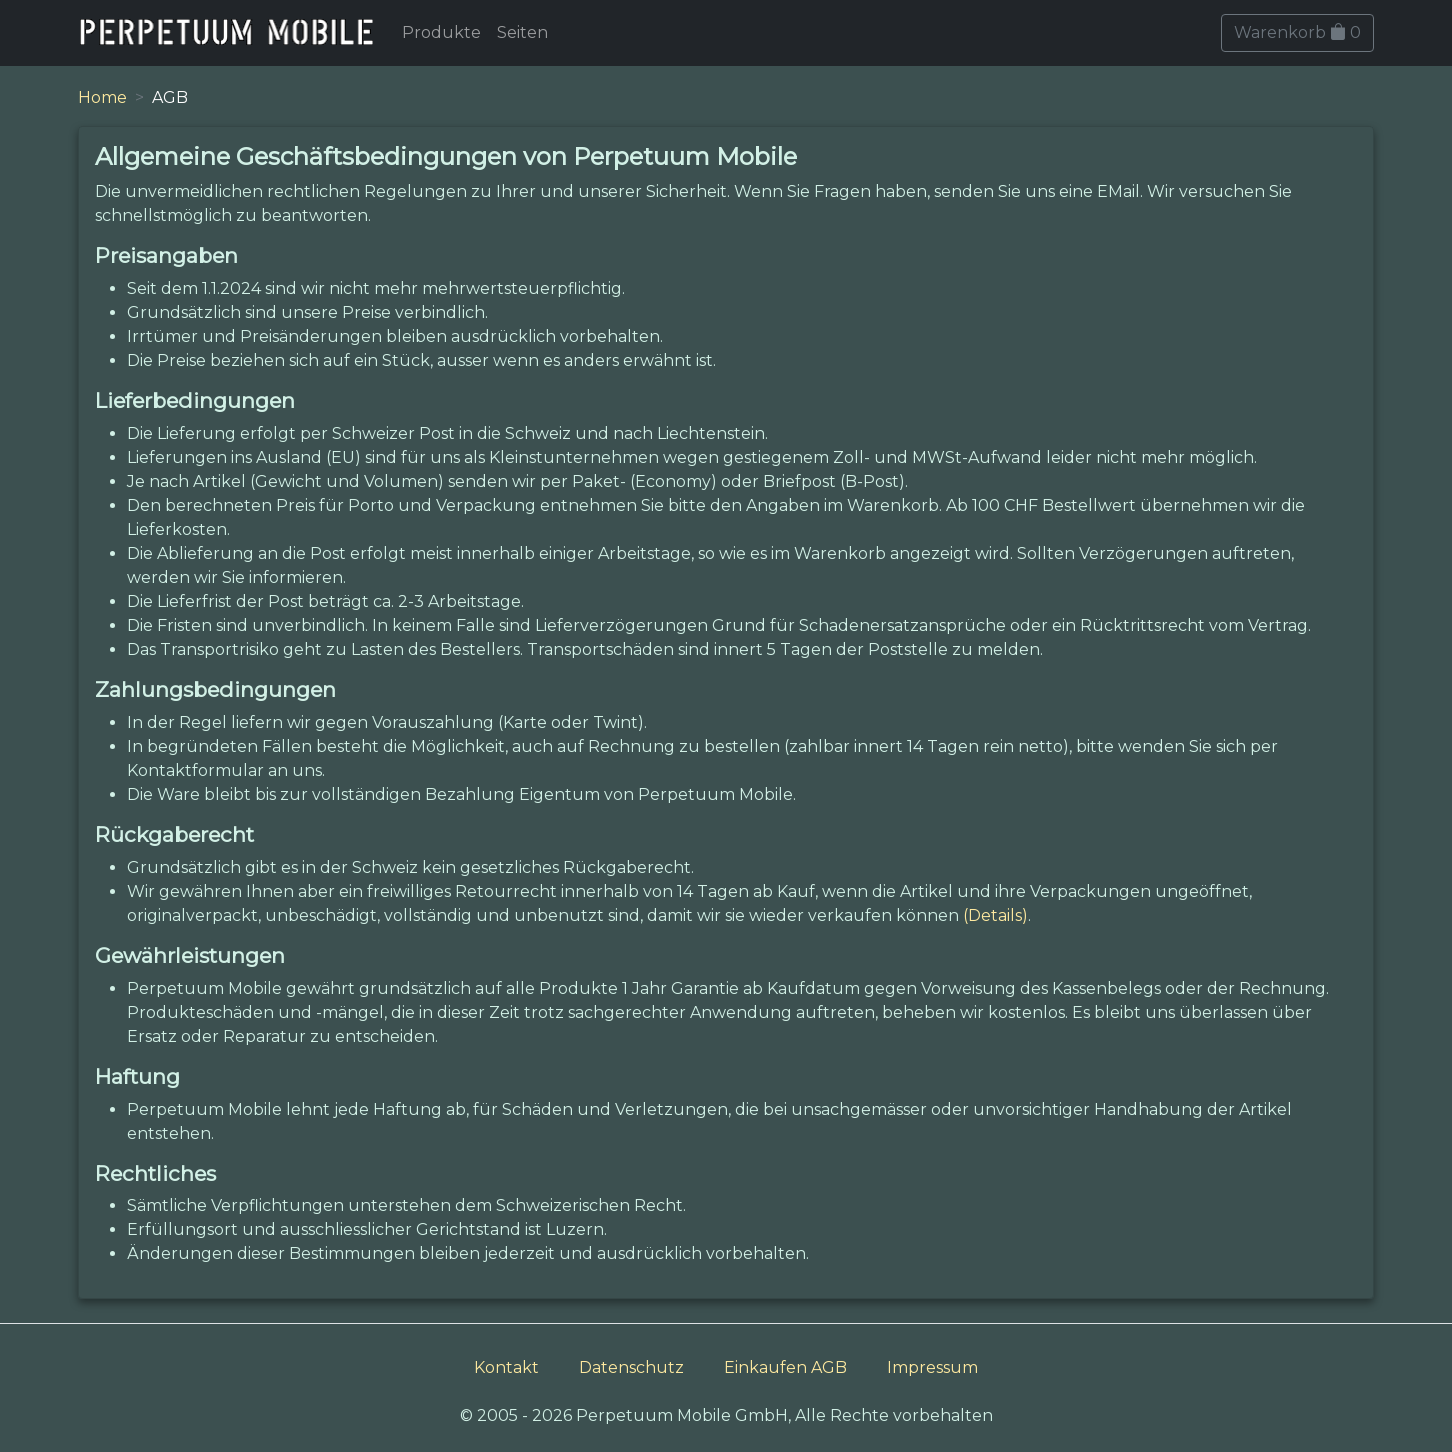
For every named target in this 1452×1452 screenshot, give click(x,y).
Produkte (441, 32)
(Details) (995, 915)
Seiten (522, 32)
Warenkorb (1297, 32)
